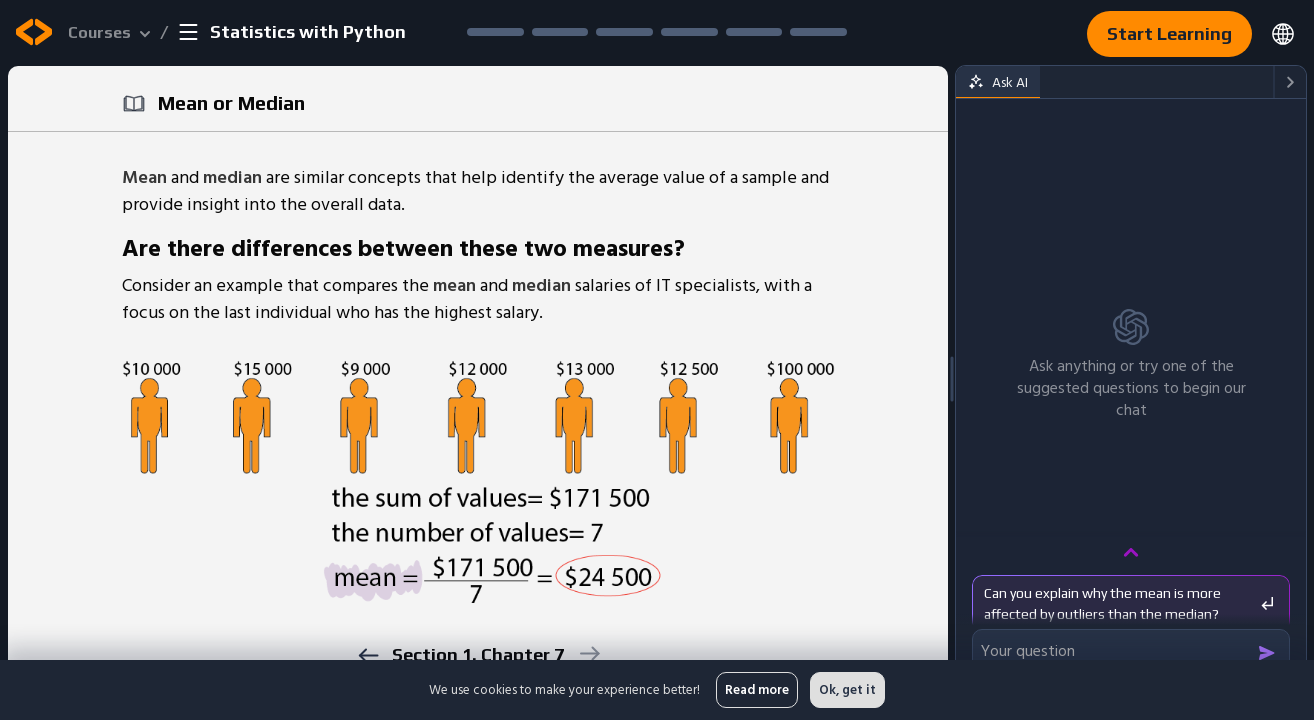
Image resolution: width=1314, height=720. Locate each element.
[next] (588, 653)
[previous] (367, 655)
